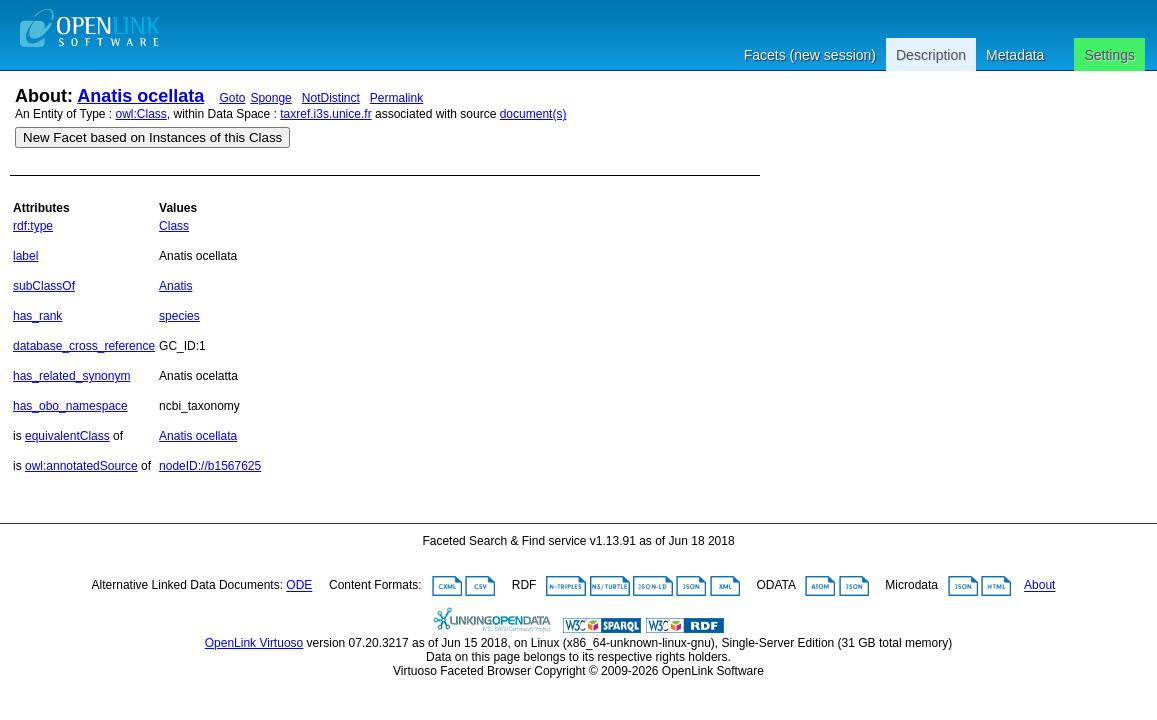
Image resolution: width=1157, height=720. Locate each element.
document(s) (533, 114)
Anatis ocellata (140, 96)
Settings (1109, 55)
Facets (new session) (810, 55)
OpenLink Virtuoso (254, 643)
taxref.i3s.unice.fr (325, 114)
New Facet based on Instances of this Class (152, 137)
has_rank (37, 316)
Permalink (396, 98)
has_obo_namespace (70, 406)
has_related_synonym (71, 376)
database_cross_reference (84, 346)
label (25, 256)
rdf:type (33, 226)
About (1039, 586)
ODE (299, 586)
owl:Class (141, 114)
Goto (232, 98)
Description (931, 55)
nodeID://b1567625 (210, 466)
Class (174, 226)
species (179, 316)
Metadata (1015, 55)
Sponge (270, 98)
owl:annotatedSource (81, 466)
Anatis (175, 286)
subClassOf (44, 286)
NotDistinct (331, 98)
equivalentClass (67, 436)
